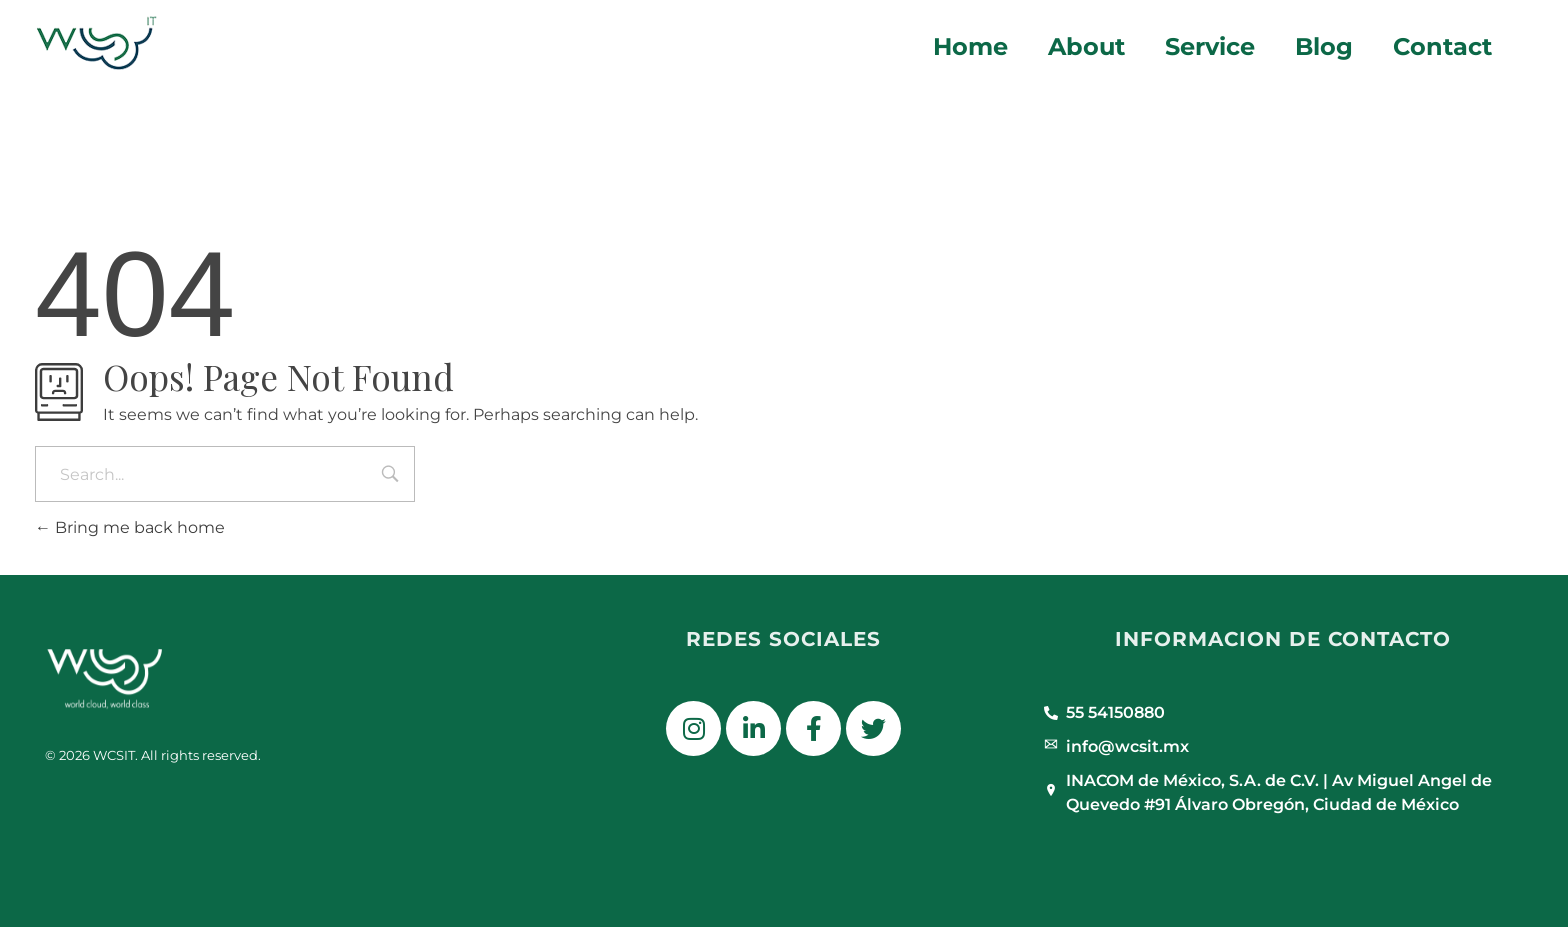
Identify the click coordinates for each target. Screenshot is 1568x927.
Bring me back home (130, 527)
